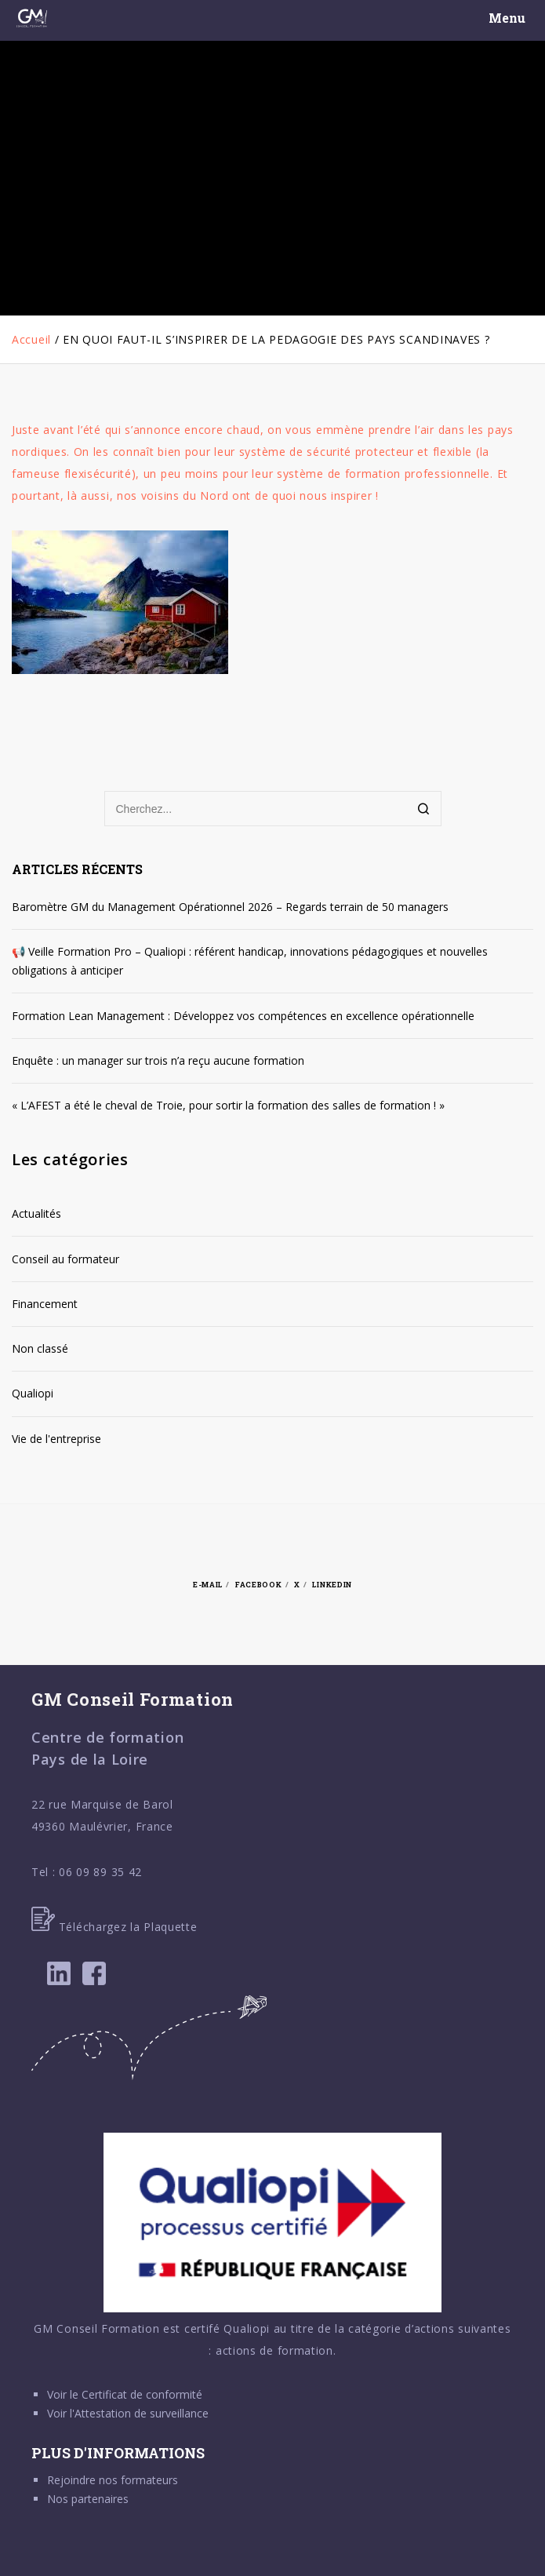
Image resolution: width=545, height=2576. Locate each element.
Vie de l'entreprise (56, 1438)
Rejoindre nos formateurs (112, 2479)
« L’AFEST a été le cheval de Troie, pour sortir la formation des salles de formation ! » (228, 1105)
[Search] (423, 810)
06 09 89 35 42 (100, 1871)
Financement (45, 1303)
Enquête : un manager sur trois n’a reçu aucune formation (158, 1060)
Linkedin (332, 1584)
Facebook (258, 1584)
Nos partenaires (88, 2498)
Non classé (40, 1348)
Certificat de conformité (142, 2394)
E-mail (208, 1584)
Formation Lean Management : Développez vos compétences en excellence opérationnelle (243, 1015)
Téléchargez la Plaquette (114, 1926)
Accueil (31, 339)
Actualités (36, 1213)
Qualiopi (32, 1393)
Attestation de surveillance (141, 2413)
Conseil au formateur (65, 1259)
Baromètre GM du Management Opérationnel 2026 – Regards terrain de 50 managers (230, 906)
